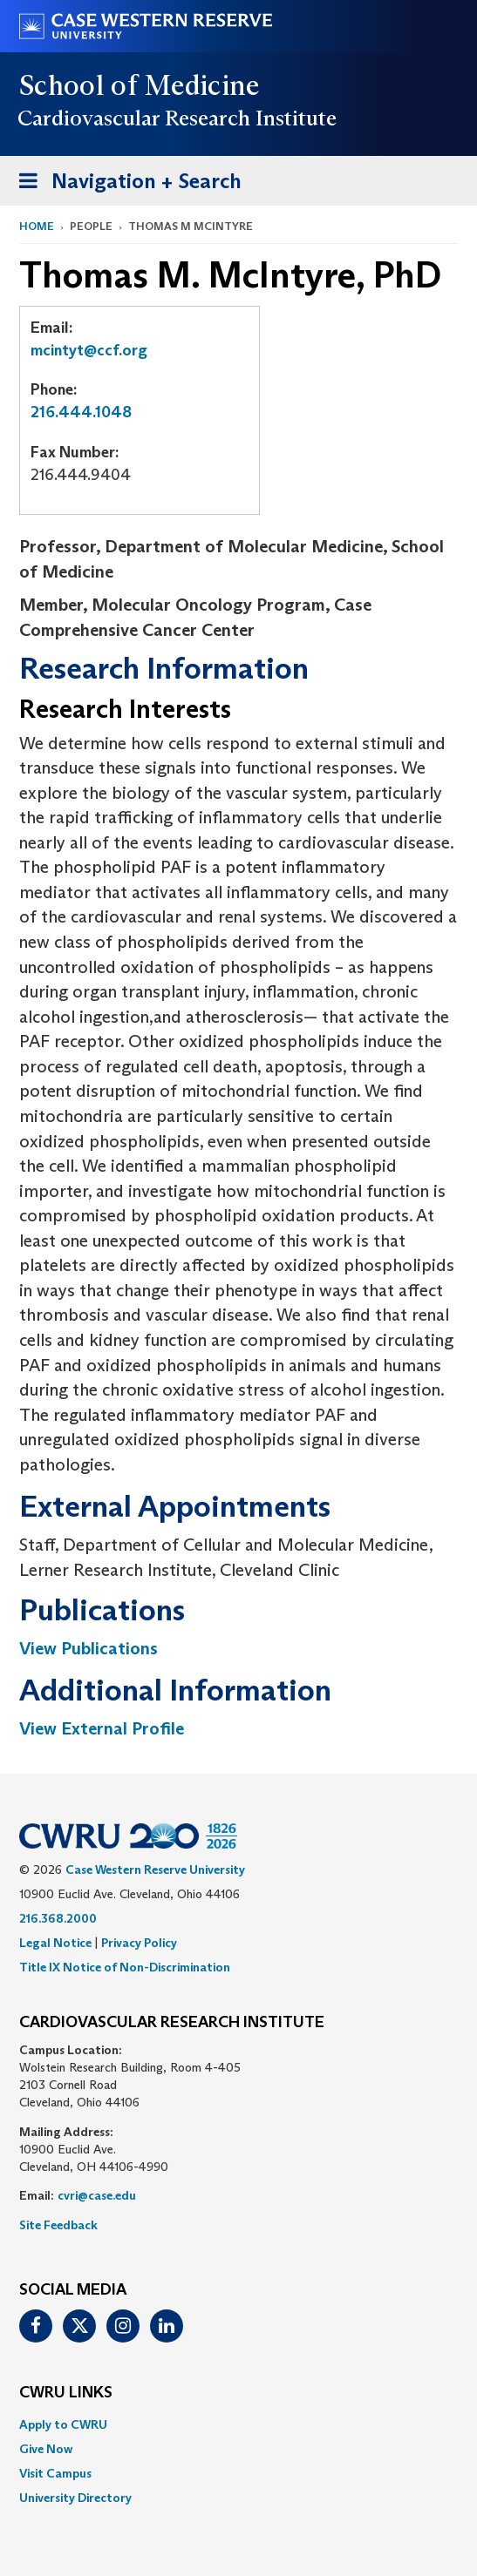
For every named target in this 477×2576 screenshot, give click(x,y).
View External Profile (101, 1728)
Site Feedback (58, 2225)
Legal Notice (55, 1943)
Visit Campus (55, 2473)
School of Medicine (140, 85)
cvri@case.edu (97, 2195)
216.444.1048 (81, 412)
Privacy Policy (139, 1943)
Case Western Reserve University (155, 1869)
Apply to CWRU (63, 2424)
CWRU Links (65, 2393)
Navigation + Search (125, 184)
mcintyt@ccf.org (89, 350)
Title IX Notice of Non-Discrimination (124, 1967)
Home (36, 226)
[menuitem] (238, 2424)
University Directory (75, 2497)
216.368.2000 (58, 1918)
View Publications (88, 1648)
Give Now (45, 2449)
